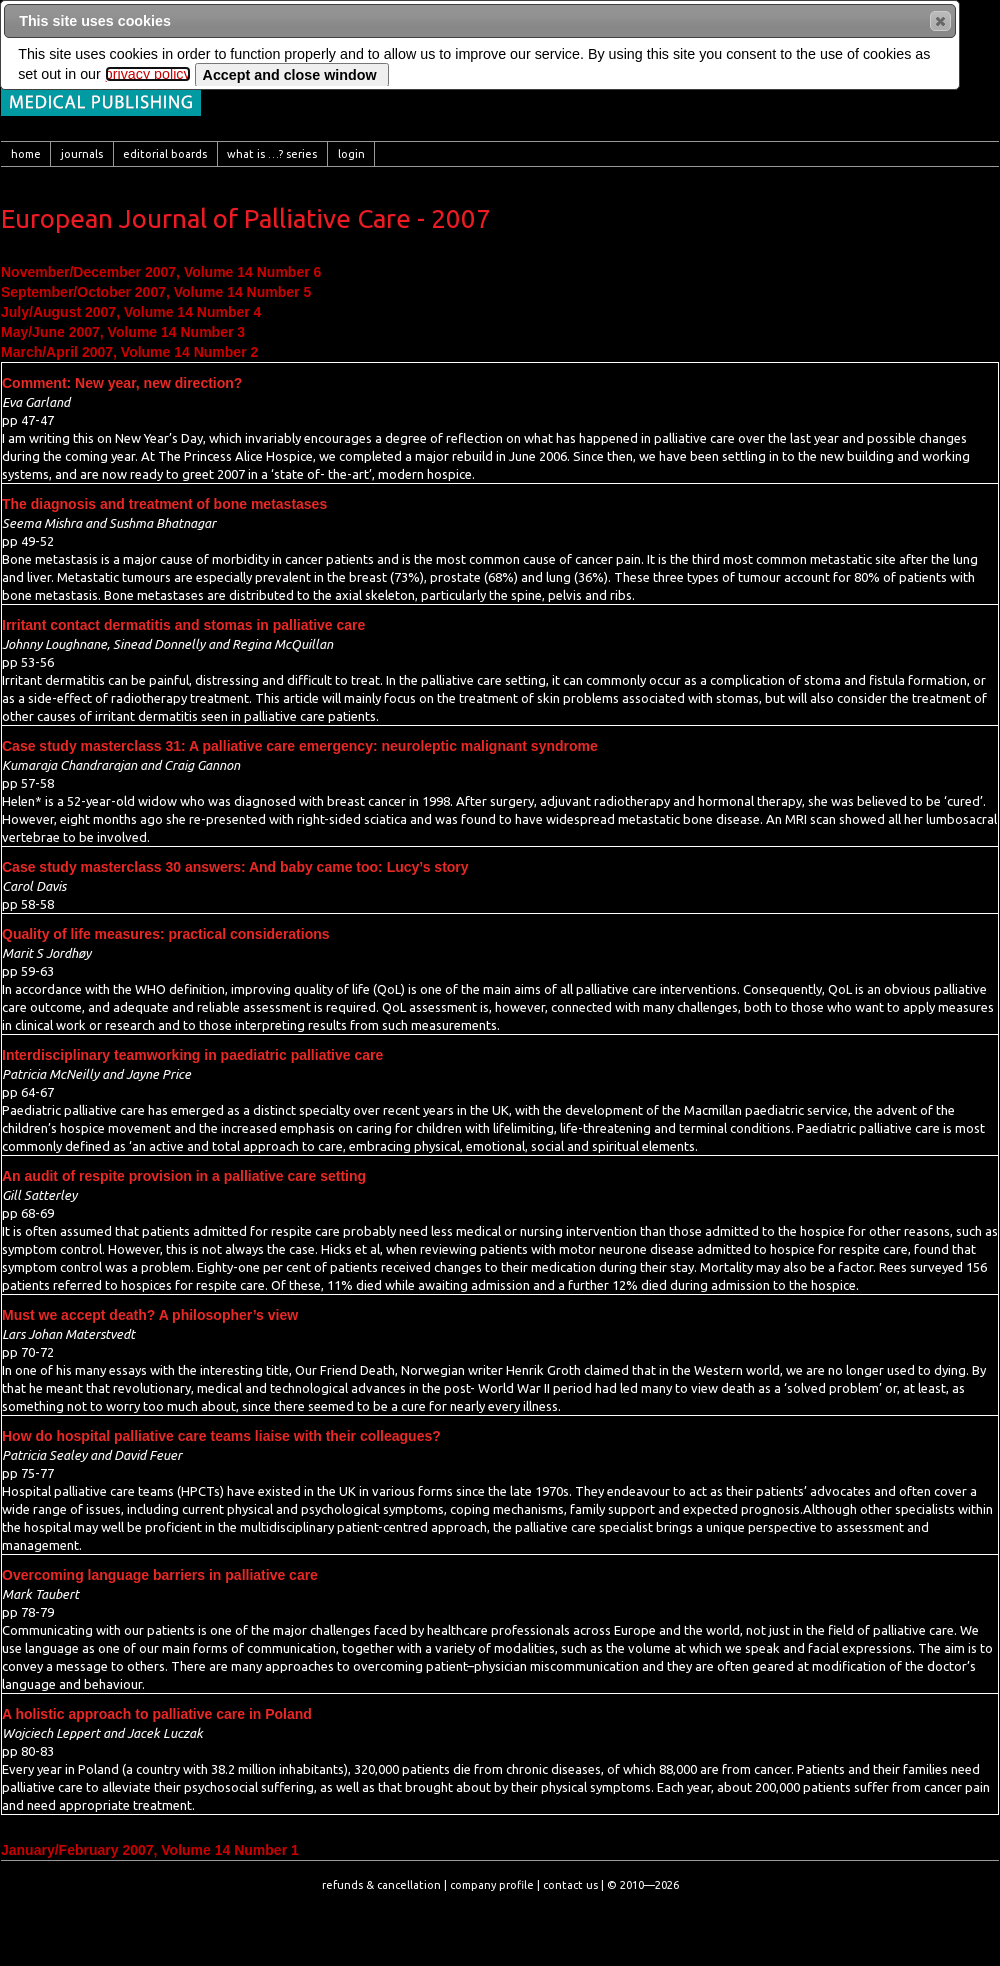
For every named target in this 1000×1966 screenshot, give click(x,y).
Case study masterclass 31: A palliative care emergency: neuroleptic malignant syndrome (300, 746)
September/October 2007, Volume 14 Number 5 (156, 292)
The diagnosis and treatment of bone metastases (164, 504)
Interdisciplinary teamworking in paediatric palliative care (192, 1055)
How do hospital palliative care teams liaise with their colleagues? (221, 1436)
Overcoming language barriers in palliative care (160, 1575)
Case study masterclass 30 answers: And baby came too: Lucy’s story (235, 867)
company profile (492, 1885)
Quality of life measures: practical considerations (166, 934)
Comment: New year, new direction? (122, 383)
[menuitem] (26, 154)
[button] (940, 21)
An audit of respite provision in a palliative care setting (184, 1176)
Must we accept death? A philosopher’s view (150, 1315)
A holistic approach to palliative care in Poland (157, 1714)
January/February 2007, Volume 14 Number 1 (150, 1850)
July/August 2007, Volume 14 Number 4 (131, 312)
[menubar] (500, 154)
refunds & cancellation (381, 1885)
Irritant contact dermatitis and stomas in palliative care (183, 625)
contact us (570, 1885)
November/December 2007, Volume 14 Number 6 (161, 272)
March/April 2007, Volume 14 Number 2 (129, 352)
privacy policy (148, 74)
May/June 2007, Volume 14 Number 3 (123, 332)
